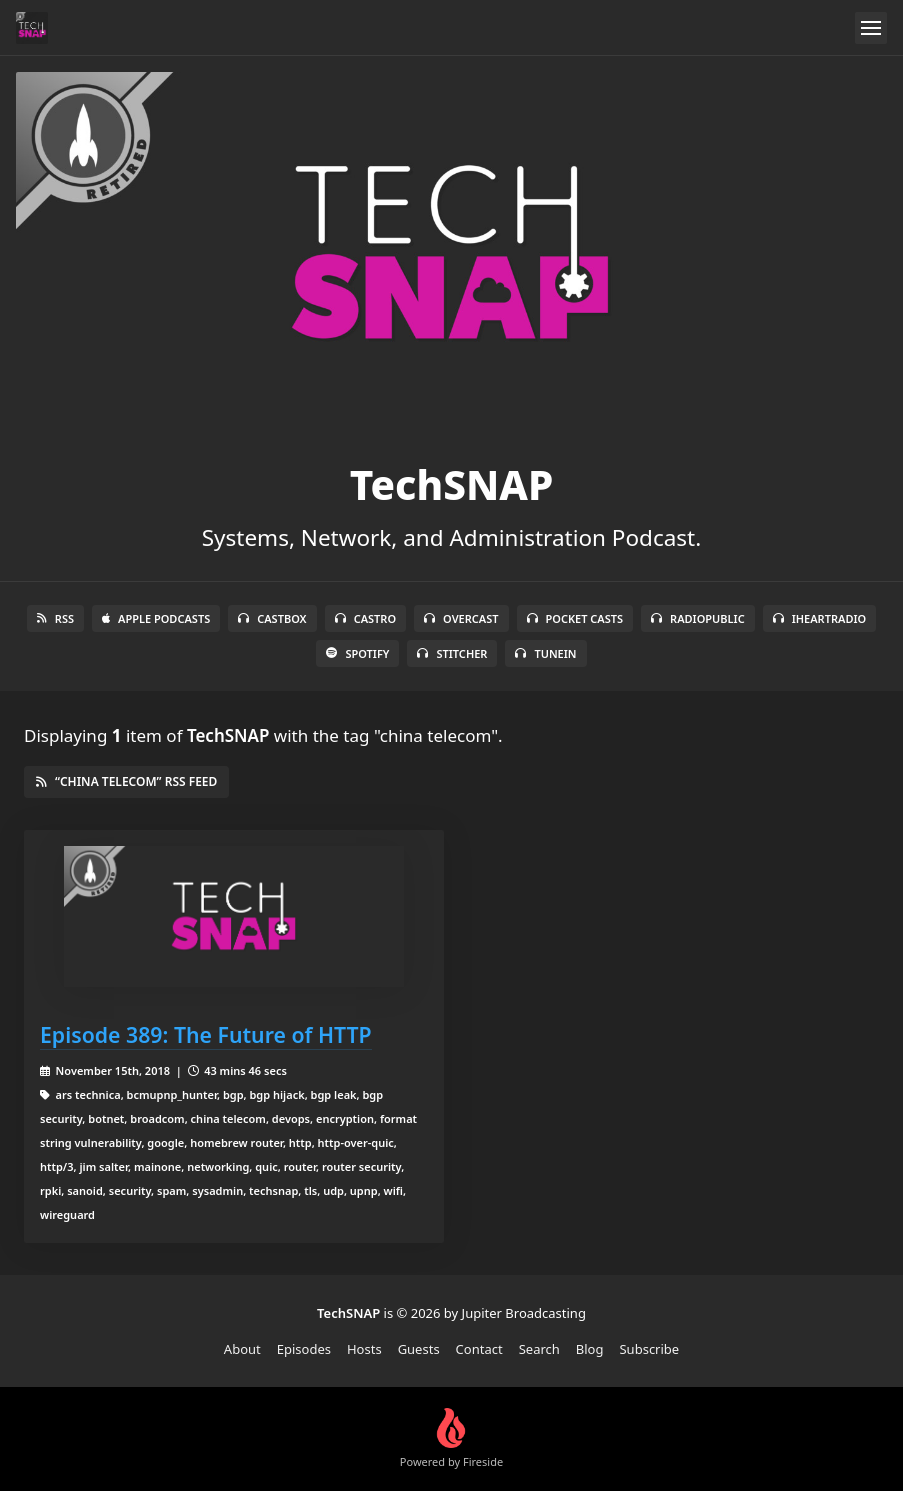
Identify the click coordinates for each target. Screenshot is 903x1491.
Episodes (304, 1349)
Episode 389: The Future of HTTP (206, 1034)
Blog (590, 1349)
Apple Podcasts (156, 618)
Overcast (461, 618)
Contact (479, 1349)
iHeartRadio (820, 618)
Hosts (364, 1349)
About (242, 1349)
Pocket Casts (575, 618)
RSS (55, 618)
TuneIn (545, 653)
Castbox (272, 618)
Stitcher (452, 653)
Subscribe (649, 1349)
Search (539, 1349)
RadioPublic (698, 618)
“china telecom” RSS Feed (126, 781)
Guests (419, 1349)
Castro (365, 618)
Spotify (357, 653)
